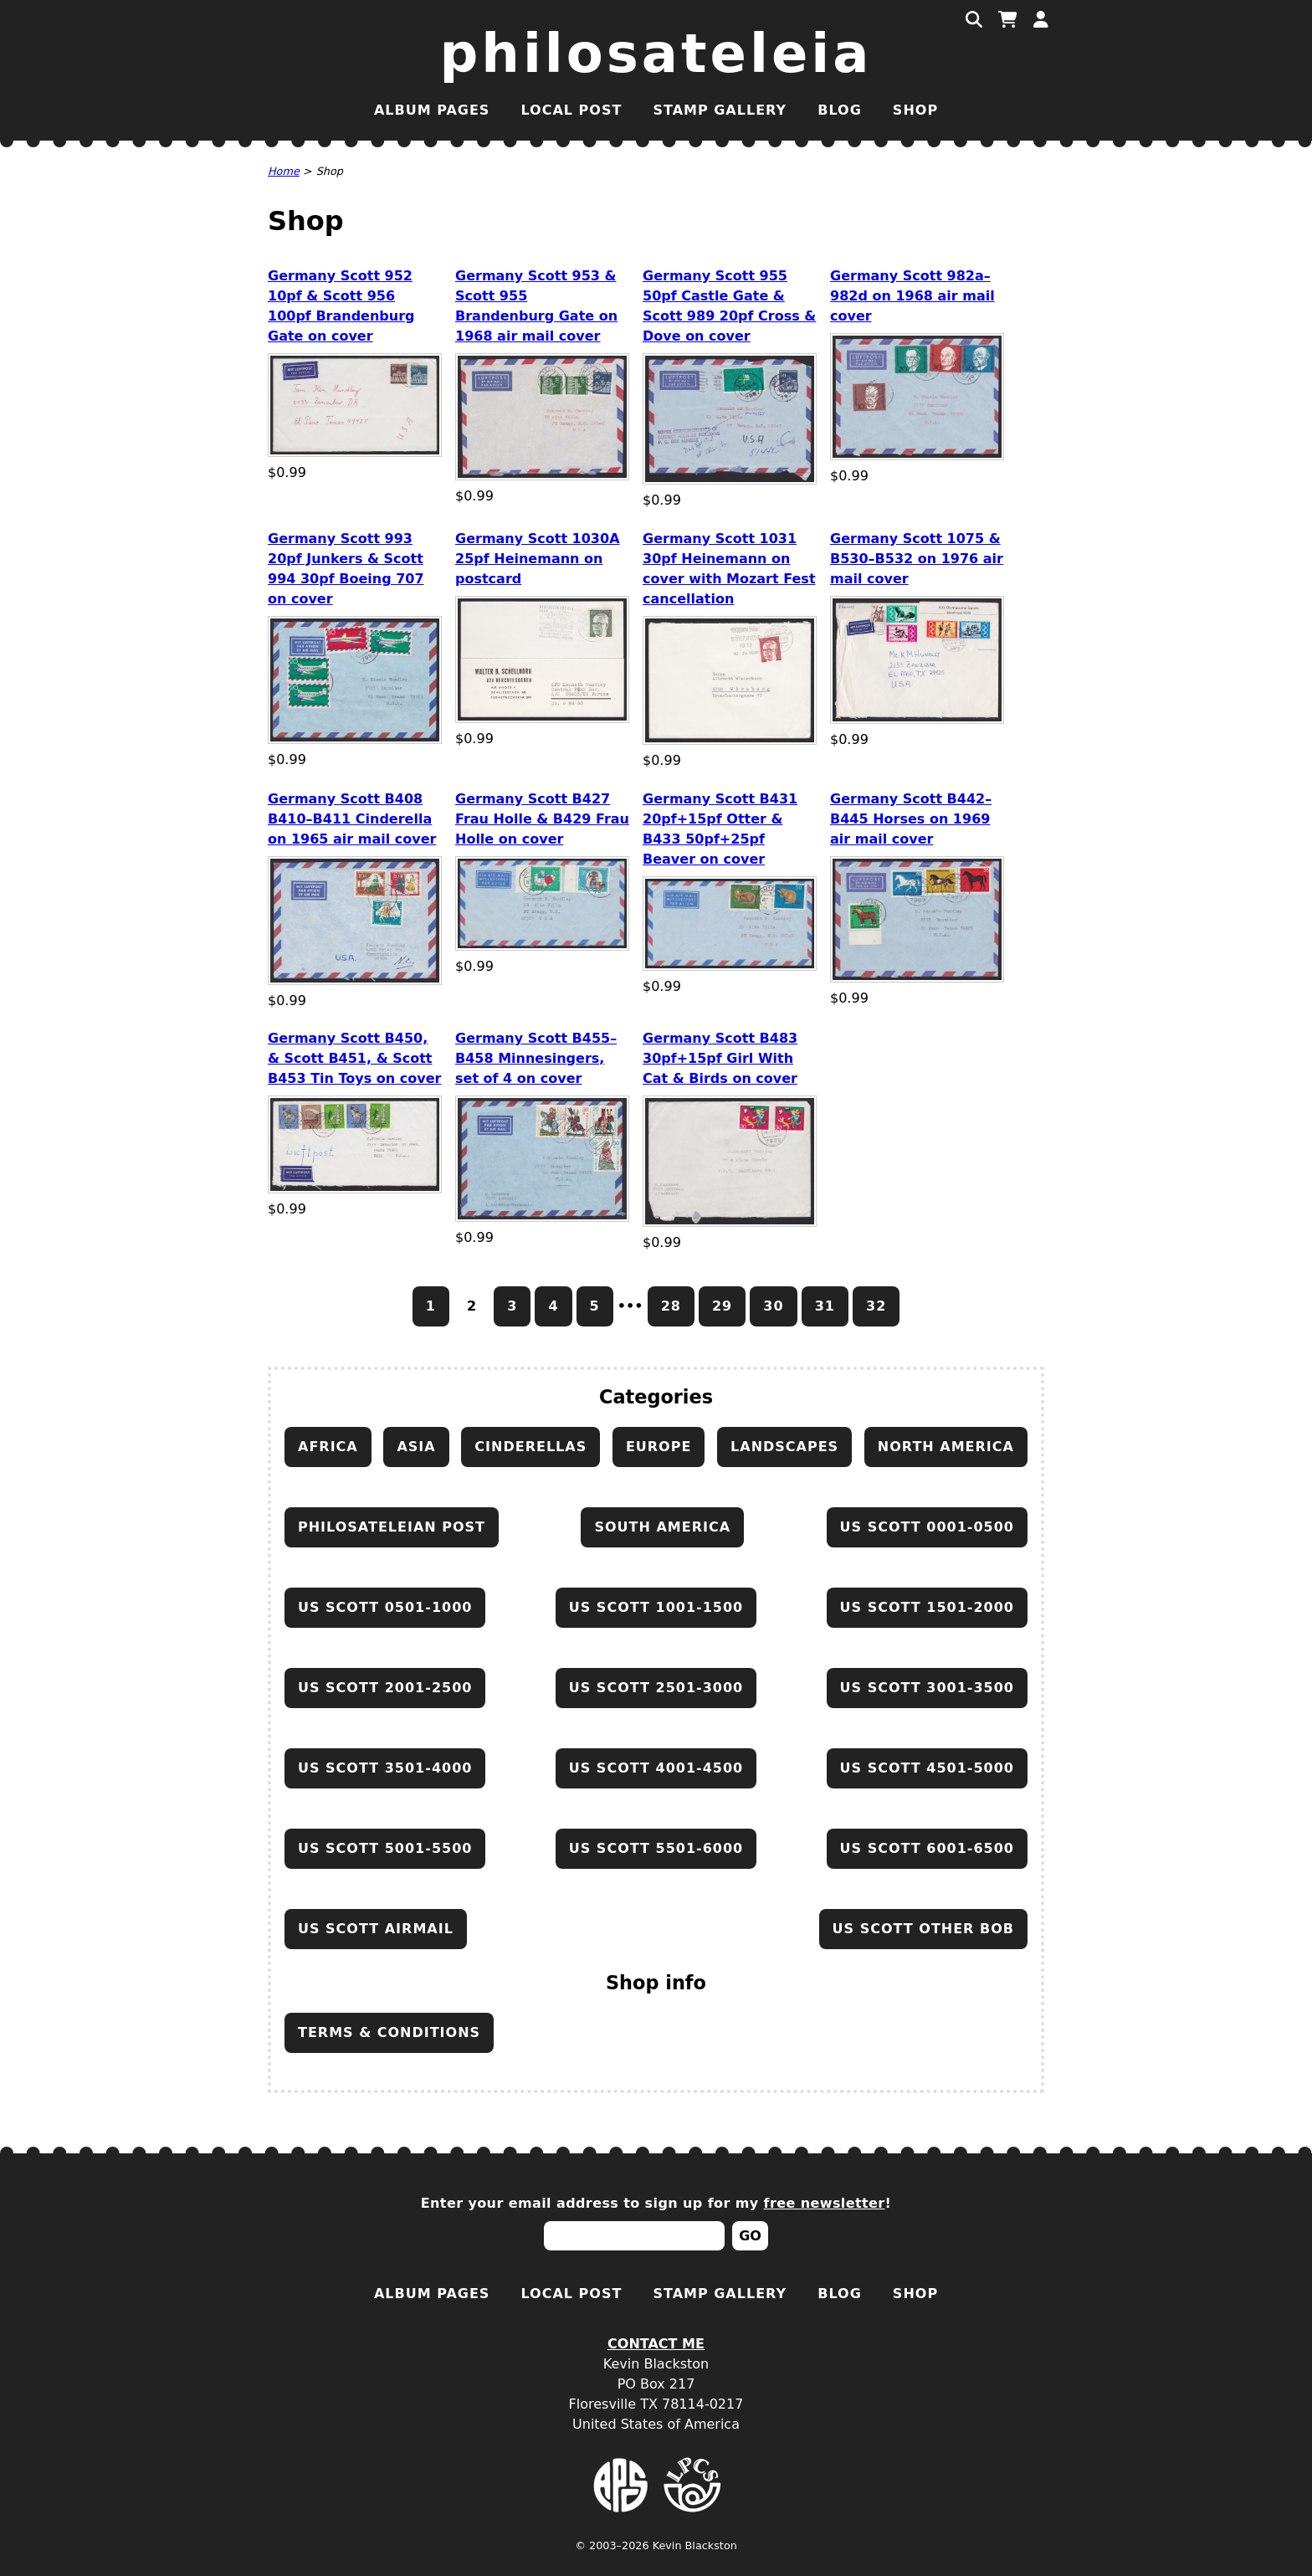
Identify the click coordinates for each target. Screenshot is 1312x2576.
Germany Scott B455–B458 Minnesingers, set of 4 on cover (536, 1058)
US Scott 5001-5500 (385, 1848)
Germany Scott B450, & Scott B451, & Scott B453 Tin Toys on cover (354, 1058)
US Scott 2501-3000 (656, 1688)
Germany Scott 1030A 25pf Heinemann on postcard (537, 559)
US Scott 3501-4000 (385, 1768)
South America (662, 1527)
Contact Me (656, 2344)
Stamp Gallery (720, 110)
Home (284, 171)
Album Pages (431, 110)
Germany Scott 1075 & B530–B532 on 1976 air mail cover (916, 559)
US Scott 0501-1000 (385, 1607)
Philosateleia (656, 54)
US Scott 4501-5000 (927, 1768)
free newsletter (824, 2203)
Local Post (571, 110)
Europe (659, 1447)
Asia (416, 1447)
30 (773, 1306)
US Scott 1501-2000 (927, 1607)
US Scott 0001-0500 (927, 1527)
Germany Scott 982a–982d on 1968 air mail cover (912, 296)
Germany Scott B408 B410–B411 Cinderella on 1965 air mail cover (352, 819)
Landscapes (784, 1447)
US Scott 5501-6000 (656, 1848)
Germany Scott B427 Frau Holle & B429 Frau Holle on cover (542, 819)
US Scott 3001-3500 (927, 1688)
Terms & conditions (389, 2032)
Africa (328, 1447)
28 (671, 1306)
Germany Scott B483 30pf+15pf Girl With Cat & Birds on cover (720, 1058)
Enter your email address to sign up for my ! (656, 2203)
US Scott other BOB (923, 1929)
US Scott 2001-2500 (385, 1688)
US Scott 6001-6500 (927, 1848)
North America (946, 1447)
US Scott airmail (376, 1929)
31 (825, 1306)
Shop (915, 110)
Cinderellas (530, 1447)
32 (876, 1306)
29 (722, 1306)
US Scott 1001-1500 (656, 1607)
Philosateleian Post (391, 1527)
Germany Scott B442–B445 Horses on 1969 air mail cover (911, 819)
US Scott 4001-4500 (656, 1768)
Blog (839, 110)
